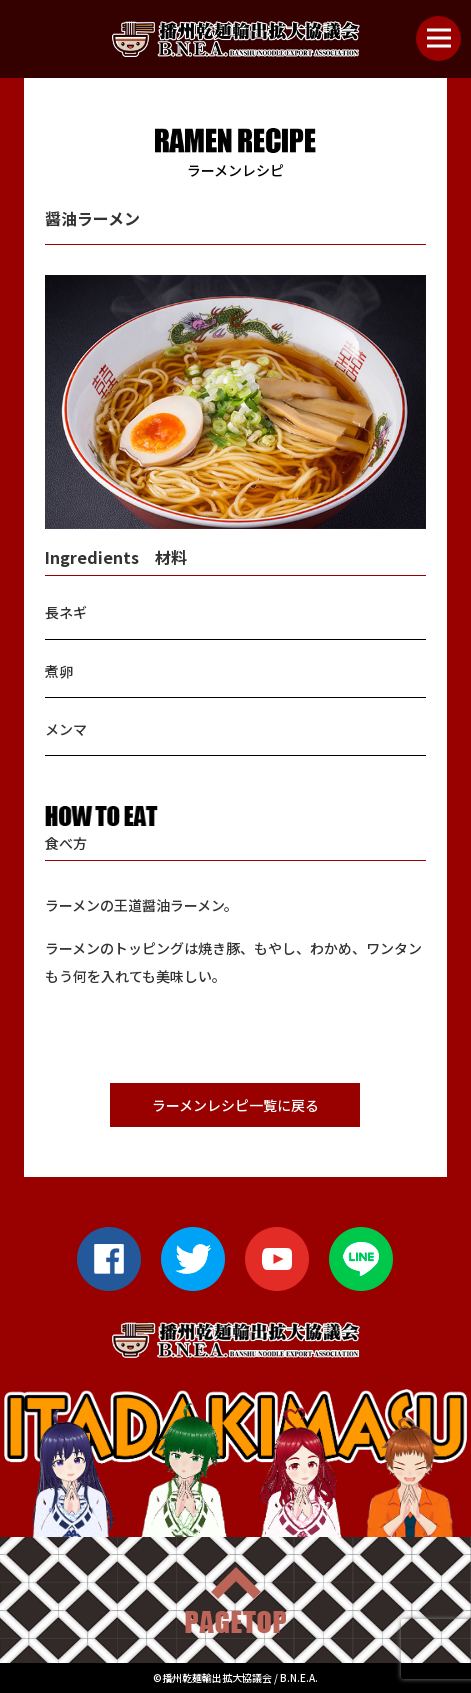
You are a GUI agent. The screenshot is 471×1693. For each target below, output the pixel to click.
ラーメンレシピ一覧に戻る (235, 1105)
